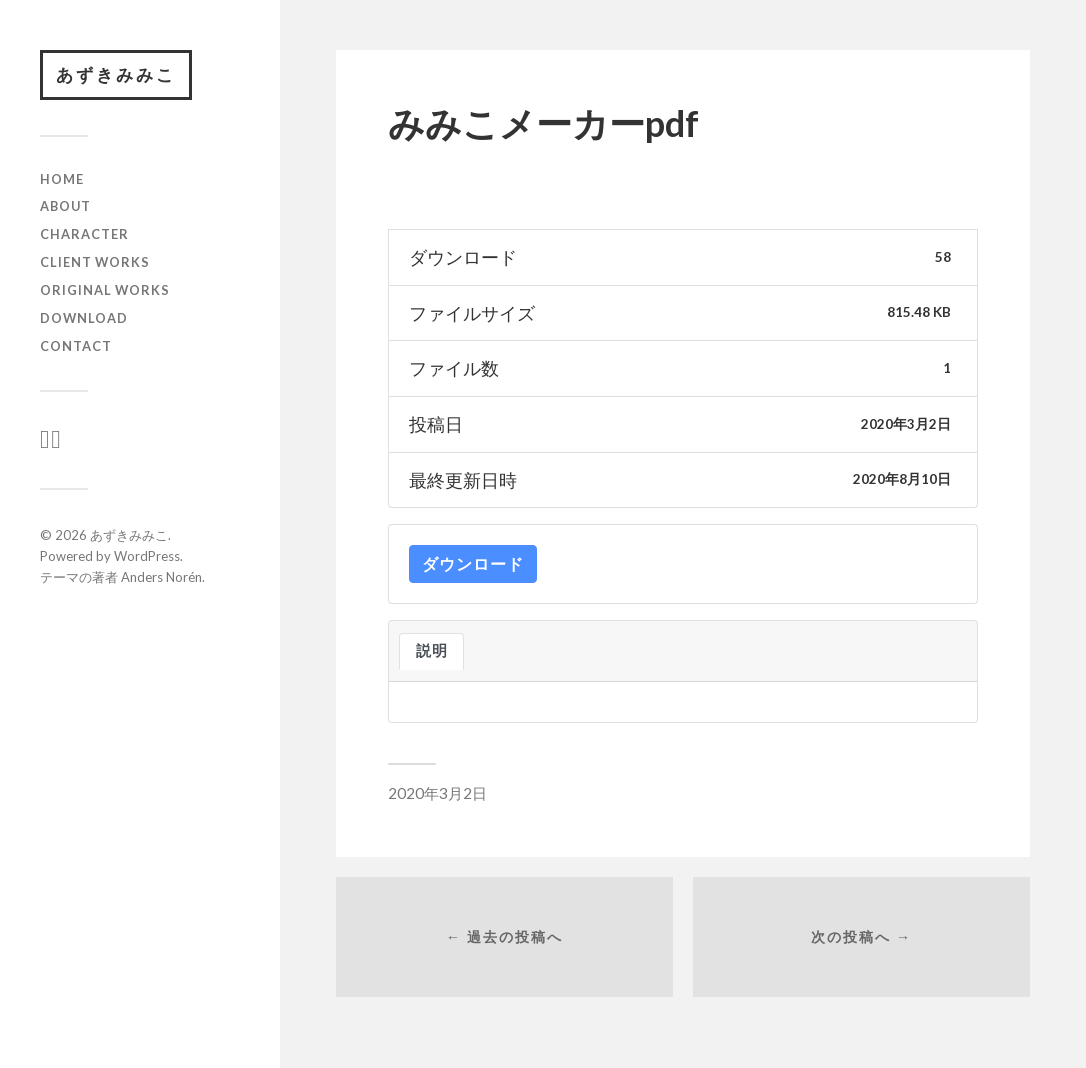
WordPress (147, 556)
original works (105, 290)
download (84, 318)
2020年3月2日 (437, 793)
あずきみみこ (116, 74)
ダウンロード (473, 563)
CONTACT (76, 346)
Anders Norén (161, 577)
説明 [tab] (431, 650)
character (84, 234)
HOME (62, 179)
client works (95, 262)
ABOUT (65, 206)
